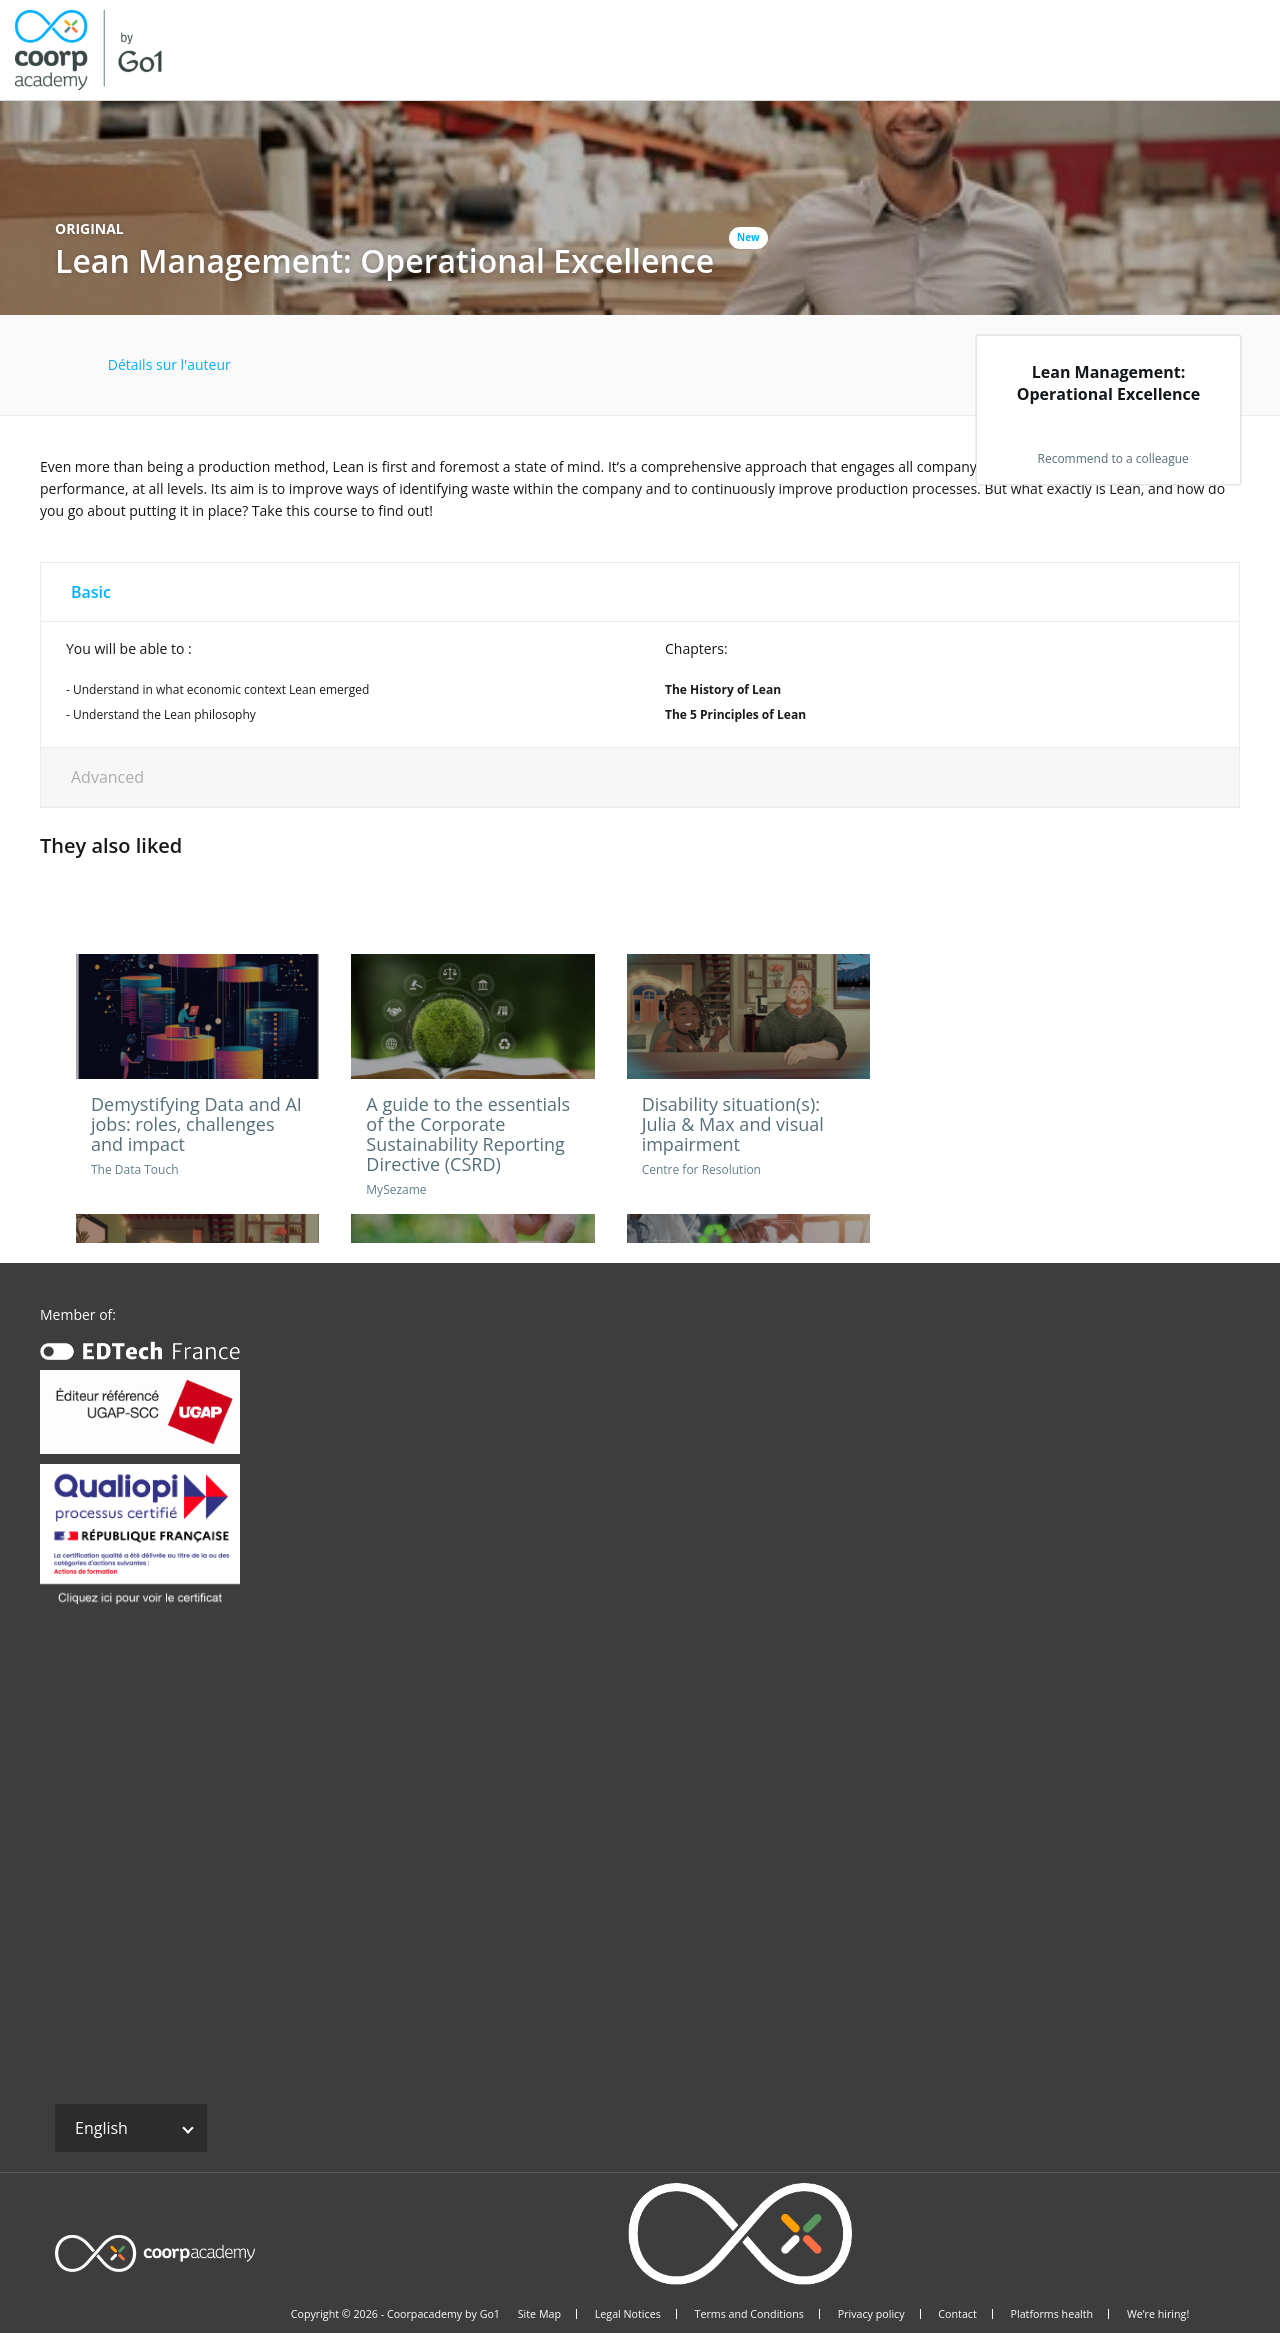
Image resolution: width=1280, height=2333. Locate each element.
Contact (957, 2314)
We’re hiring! (1158, 2314)
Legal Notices (628, 2314)
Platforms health (1052, 2314)
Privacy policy (871, 2314)
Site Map (539, 2314)
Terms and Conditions (749, 2314)
